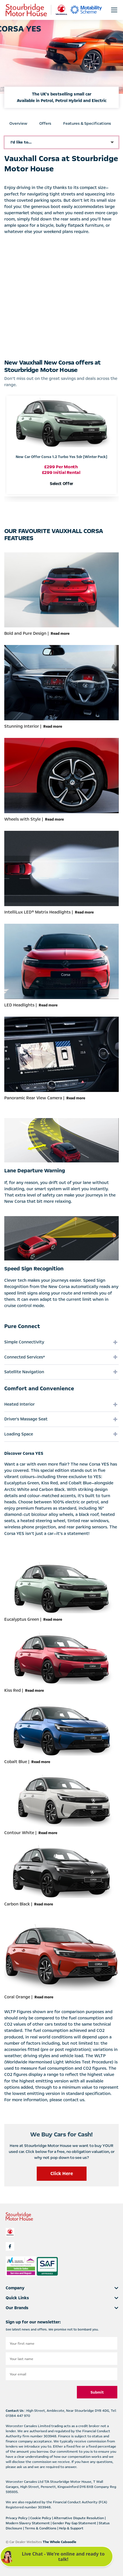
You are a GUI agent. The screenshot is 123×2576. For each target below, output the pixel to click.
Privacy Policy (17, 2518)
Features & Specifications (87, 123)
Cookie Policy (41, 2518)
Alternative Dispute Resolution (79, 2518)
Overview (18, 123)
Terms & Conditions (41, 2528)
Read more (60, 633)
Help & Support (71, 2528)
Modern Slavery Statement (28, 2523)
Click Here (61, 2173)
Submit (97, 2392)
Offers (45, 123)
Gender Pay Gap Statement (74, 2523)
